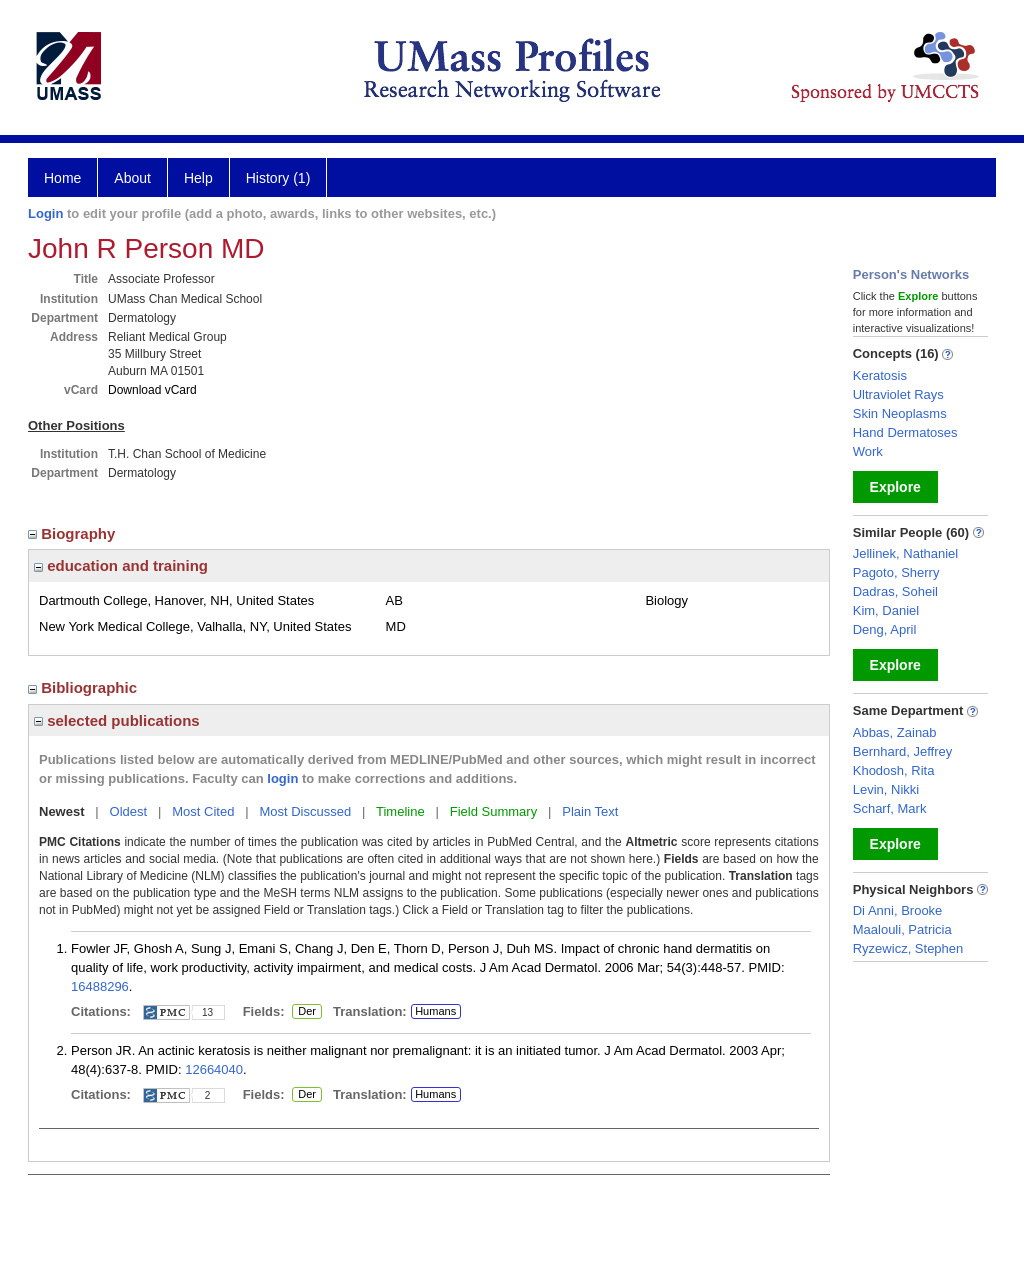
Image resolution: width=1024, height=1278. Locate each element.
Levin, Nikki (886, 789)
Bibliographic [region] (84, 687)
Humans (435, 1011)
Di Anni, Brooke (898, 910)
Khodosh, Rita (894, 770)
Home (62, 178)
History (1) (278, 178)
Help (198, 178)
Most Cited (203, 811)
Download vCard (152, 390)
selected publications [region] (117, 720)
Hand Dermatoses (905, 432)
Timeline (400, 811)
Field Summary (493, 811)
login (282, 778)
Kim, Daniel (886, 610)
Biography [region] (74, 533)
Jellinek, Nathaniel (906, 553)
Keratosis (880, 375)
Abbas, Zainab (895, 732)
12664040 (214, 1069)
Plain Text (590, 811)
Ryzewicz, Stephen (908, 948)
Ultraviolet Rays (898, 394)
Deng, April (885, 629)
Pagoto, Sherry (896, 572)
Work (868, 451)
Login (45, 213)
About (132, 178)
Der (307, 1012)
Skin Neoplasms (900, 413)
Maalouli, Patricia (902, 929)
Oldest (129, 811)
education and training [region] (121, 565)
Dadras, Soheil (895, 591)
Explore (895, 487)
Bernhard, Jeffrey (902, 751)
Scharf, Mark (890, 808)
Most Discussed (305, 811)
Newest (62, 811)
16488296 (100, 986)
